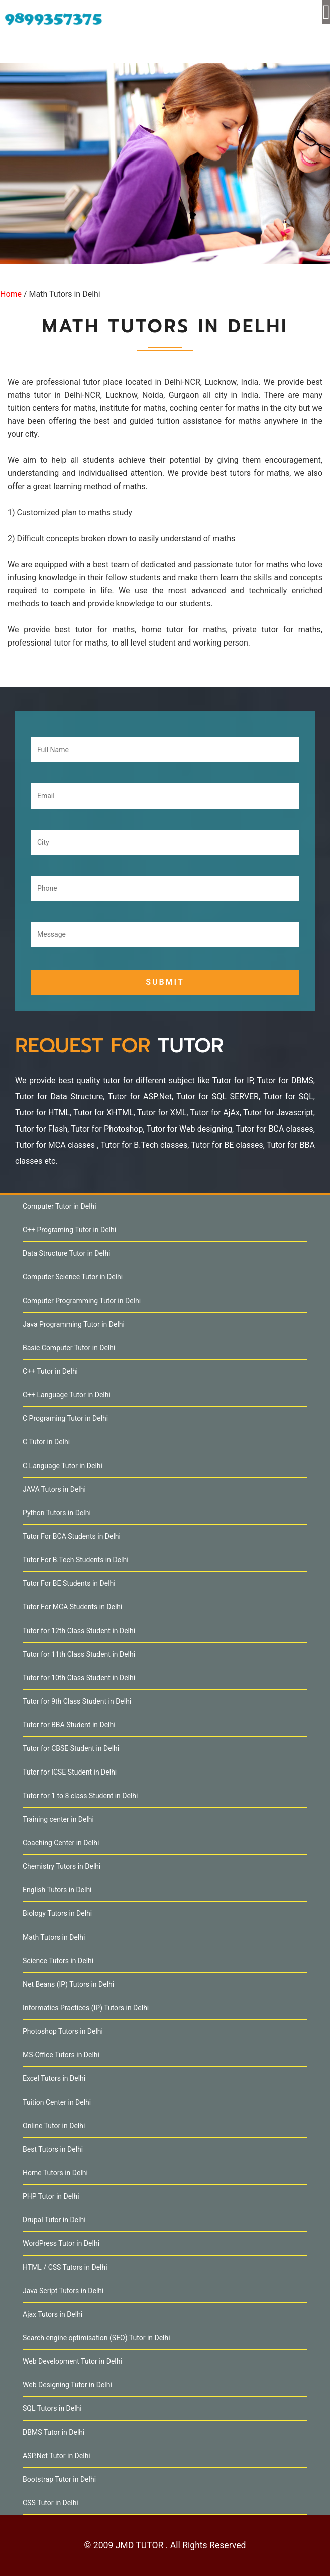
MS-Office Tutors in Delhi (61, 2055)
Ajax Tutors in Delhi (52, 2314)
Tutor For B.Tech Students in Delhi (76, 1560)
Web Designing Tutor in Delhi (67, 2385)
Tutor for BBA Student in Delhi (69, 1725)
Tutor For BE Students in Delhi (69, 1583)
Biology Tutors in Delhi (57, 1913)
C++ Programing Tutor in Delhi (69, 1230)
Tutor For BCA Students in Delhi (72, 1536)
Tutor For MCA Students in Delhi (72, 1607)
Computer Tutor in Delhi (59, 1206)
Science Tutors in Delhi (58, 1961)
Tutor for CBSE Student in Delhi (71, 1748)
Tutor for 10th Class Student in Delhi (79, 1678)
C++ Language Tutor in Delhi (67, 1395)
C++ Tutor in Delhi (50, 1371)
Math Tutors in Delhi (54, 1937)
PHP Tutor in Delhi (51, 2196)
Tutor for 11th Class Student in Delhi (79, 1654)
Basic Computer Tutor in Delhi (69, 1348)
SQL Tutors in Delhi (52, 2408)
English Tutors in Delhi (57, 1890)
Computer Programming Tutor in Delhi (82, 1301)
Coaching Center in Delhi (61, 1843)
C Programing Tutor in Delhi (65, 1418)
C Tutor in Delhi (46, 1442)
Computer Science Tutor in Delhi (73, 1277)
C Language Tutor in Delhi (62, 1466)
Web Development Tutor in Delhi (72, 2361)
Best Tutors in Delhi (53, 2149)
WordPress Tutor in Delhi (61, 2243)
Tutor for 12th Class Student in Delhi (79, 1631)
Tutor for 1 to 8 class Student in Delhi (80, 1796)
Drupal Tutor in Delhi (54, 2220)
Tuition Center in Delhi (57, 2102)
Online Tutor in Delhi (54, 2126)
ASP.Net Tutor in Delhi (56, 2456)
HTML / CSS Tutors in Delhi (65, 2267)
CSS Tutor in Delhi (50, 2503)
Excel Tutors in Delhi (54, 2078)
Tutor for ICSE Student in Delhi (70, 1772)
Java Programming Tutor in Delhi (74, 1324)
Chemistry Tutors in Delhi (61, 1866)
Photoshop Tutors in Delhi (63, 2031)
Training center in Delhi (58, 1819)
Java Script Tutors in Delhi (63, 2291)
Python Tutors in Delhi (57, 1513)
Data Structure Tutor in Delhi (67, 1253)
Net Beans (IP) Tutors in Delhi (68, 1984)
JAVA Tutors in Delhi (54, 1489)
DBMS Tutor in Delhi (53, 2432)
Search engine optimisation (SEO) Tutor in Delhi (96, 2338)
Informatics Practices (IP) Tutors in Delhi (86, 2008)
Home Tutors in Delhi (55, 2173)
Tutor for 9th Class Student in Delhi (77, 1701)
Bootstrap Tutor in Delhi (59, 2479)
